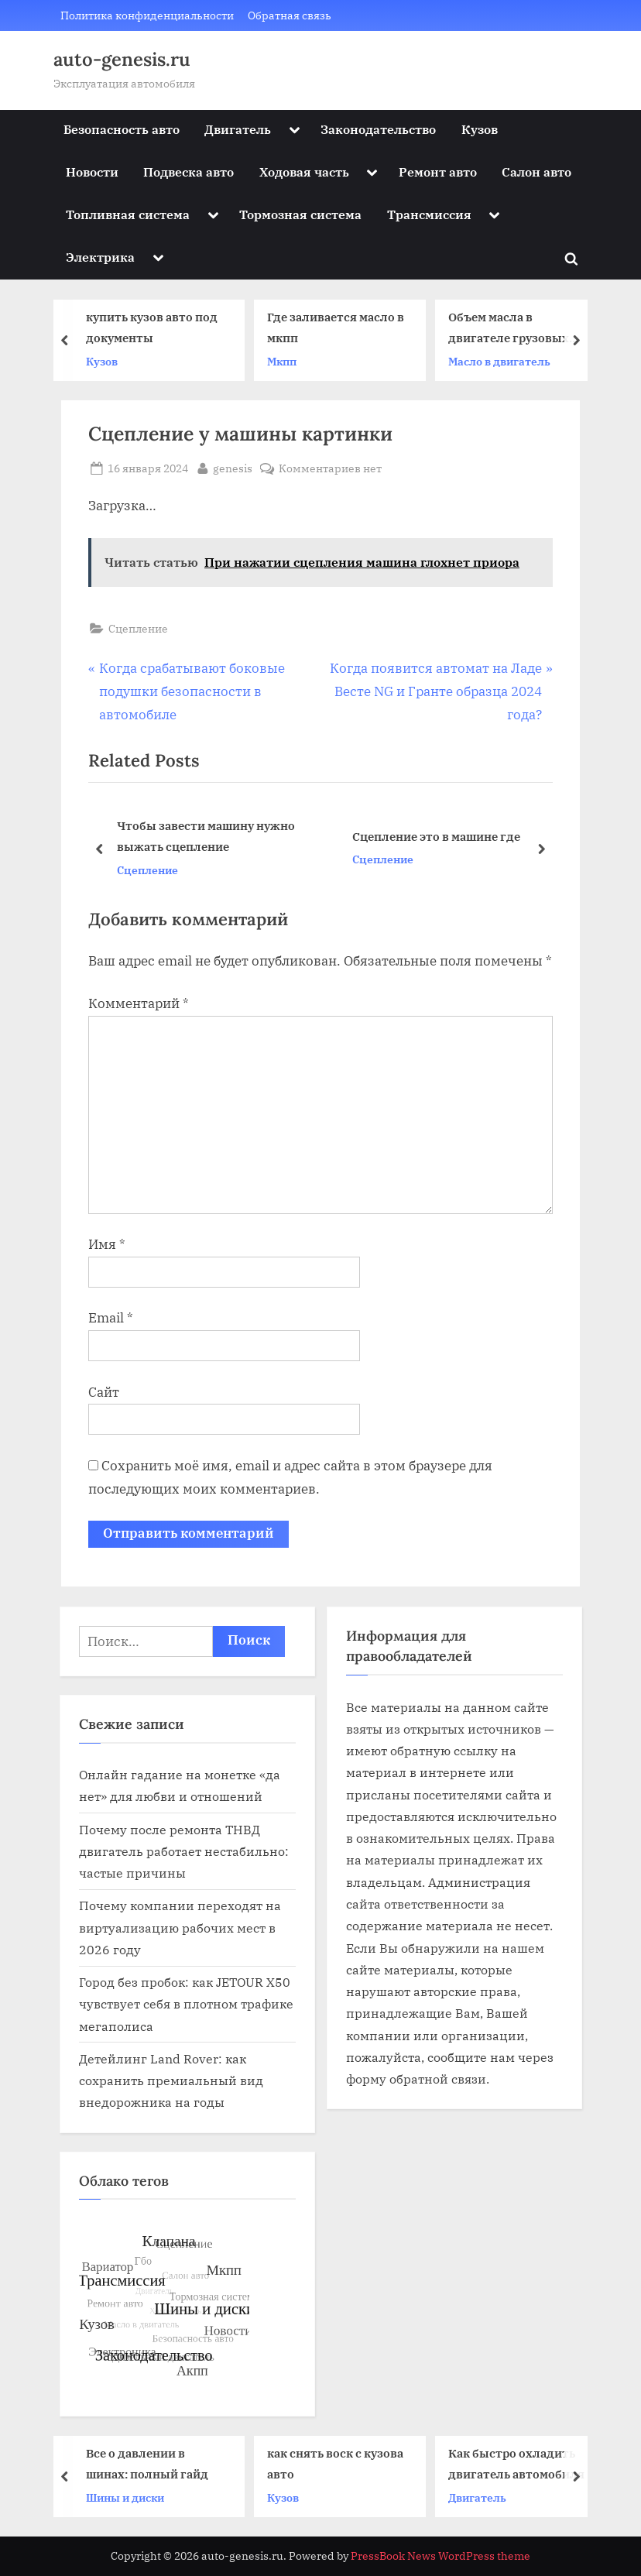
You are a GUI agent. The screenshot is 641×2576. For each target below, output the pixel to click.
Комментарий (138, 1003)
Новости (92, 171)
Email (110, 1317)
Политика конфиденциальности (147, 15)
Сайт (103, 1392)
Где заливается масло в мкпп (339, 327)
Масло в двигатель (503, 361)
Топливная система (128, 214)
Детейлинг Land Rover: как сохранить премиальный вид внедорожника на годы (171, 2080)
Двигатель (237, 129)
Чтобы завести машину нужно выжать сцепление (206, 836)
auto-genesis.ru (121, 59)
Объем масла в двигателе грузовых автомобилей (512, 328)
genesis (232, 466)
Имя (106, 1244)
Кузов (479, 129)
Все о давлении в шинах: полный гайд (151, 2463)
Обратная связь (289, 15)
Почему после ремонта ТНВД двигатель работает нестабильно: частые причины (184, 1851)
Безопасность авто (121, 129)
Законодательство (378, 129)
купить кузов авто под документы (155, 327)
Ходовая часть (304, 171)
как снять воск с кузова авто (339, 2463)
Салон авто (536, 171)
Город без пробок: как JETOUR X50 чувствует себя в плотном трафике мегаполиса (186, 2004)
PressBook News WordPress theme (440, 2556)
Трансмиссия (429, 214)
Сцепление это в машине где (436, 836)
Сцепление (138, 628)
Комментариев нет (330, 468)
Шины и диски (129, 2496)
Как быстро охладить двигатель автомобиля (520, 2463)
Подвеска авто (188, 171)
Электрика (100, 257)
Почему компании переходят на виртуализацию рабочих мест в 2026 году (180, 1927)
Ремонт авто (438, 171)
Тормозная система (300, 214)
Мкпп (285, 361)
